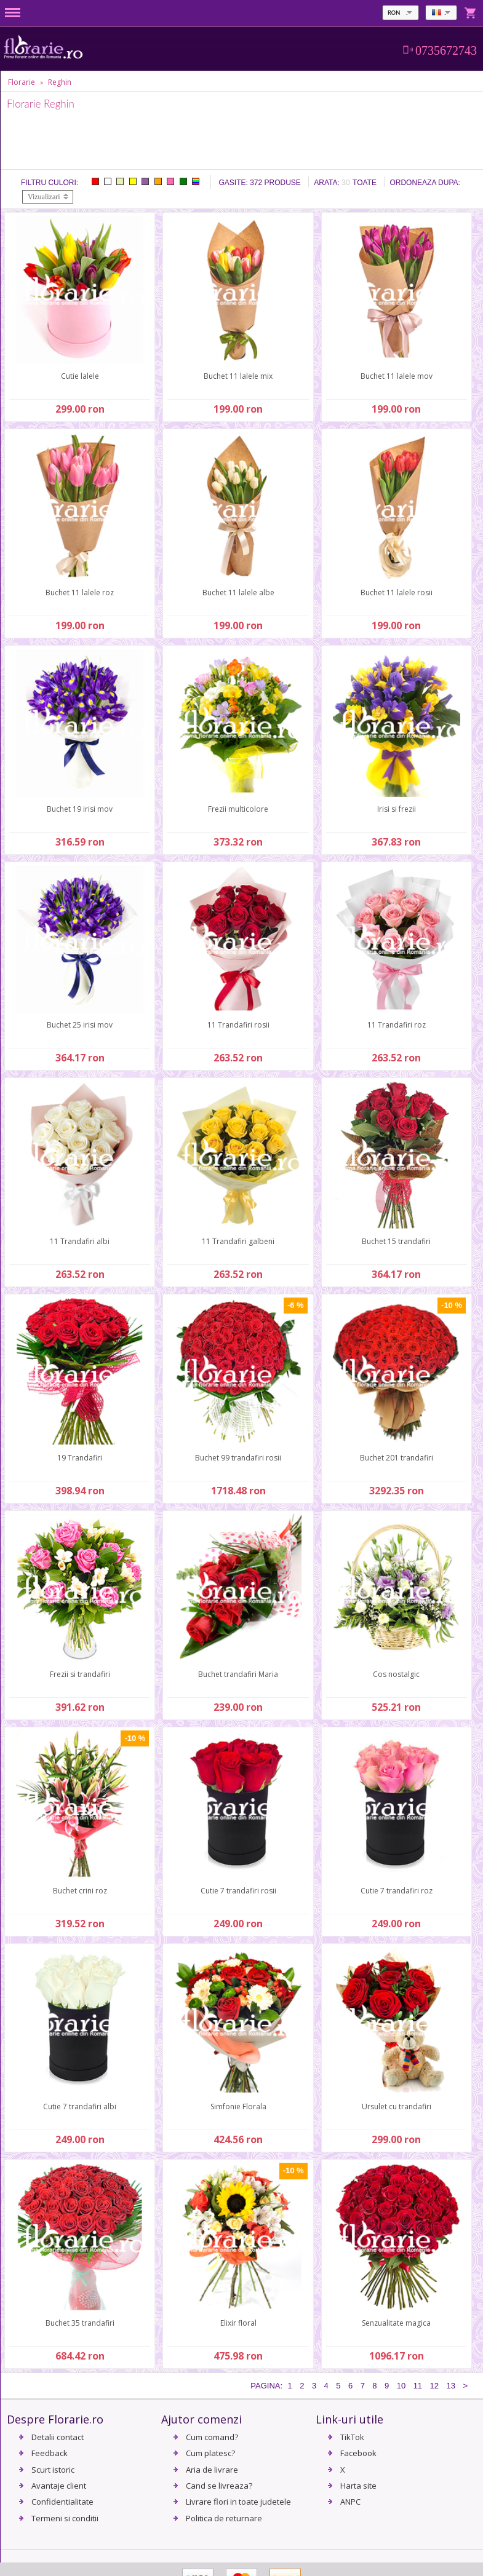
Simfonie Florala (238, 2106)
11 (417, 2385)
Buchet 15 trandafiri (396, 1241)
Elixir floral (238, 2323)
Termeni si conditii (64, 2518)
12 (434, 2385)
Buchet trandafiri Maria (238, 1674)
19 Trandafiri (79, 1457)
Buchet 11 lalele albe (238, 592)
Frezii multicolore (238, 809)
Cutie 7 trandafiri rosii (238, 1890)
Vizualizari (44, 196)
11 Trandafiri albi (80, 1241)
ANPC (350, 2501)
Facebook (358, 2453)
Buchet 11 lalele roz (80, 592)
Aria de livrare (212, 2469)
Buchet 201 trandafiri (396, 1457)
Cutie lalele (80, 376)
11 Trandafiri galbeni (238, 1241)
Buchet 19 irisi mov (80, 809)
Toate (365, 182)
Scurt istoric (52, 2469)
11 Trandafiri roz (396, 1025)
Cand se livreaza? (219, 2485)
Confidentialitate (62, 2501)
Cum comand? (212, 2437)
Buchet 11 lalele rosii (397, 592)
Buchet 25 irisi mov (80, 1025)
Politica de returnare (224, 2518)
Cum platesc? (210, 2453)
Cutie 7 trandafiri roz (397, 1890)
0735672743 (446, 50)
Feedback (49, 2453)
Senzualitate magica (396, 2323)
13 (450, 2385)
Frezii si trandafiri (80, 1674)
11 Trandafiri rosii (238, 1025)
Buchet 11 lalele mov (397, 376)
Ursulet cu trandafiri (396, 2106)
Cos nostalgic (396, 1674)
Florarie (21, 82)
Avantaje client (58, 2485)
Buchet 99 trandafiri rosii (238, 1457)
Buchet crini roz (80, 1890)
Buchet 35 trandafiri (80, 2323)
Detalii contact (57, 2437)
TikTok (352, 2437)
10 (401, 2385)
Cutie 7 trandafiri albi (79, 2106)
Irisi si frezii (396, 809)
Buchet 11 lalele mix (238, 376)
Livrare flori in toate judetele (238, 2501)
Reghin (59, 82)
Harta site (358, 2485)
